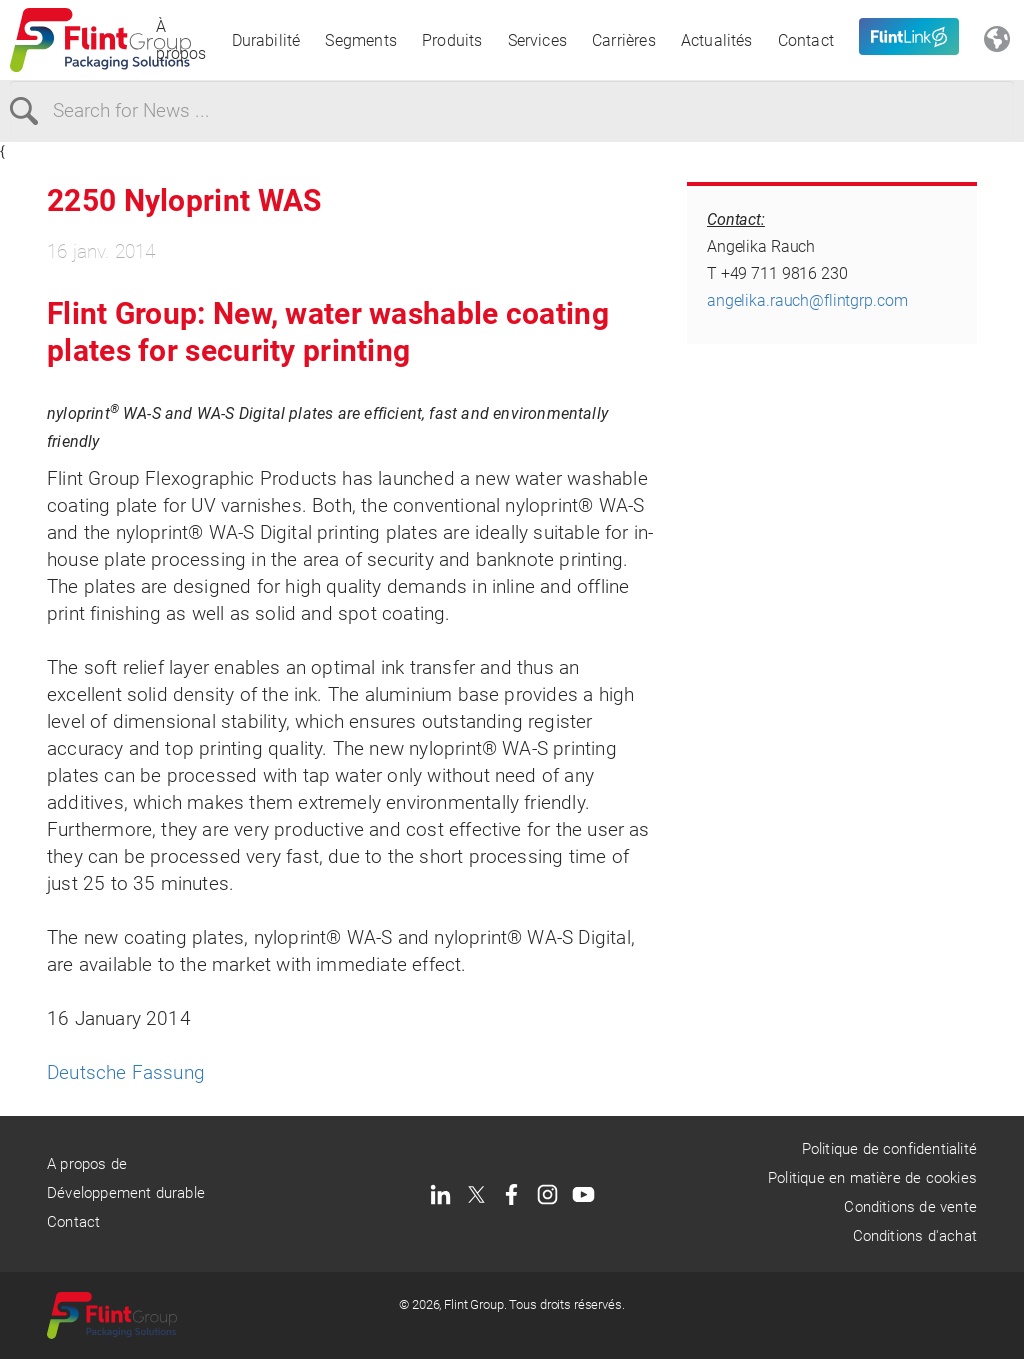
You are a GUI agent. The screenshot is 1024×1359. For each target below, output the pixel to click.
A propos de (87, 1164)
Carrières (624, 40)
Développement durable (126, 1193)
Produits (452, 40)
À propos (181, 40)
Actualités (717, 40)
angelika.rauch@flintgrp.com (807, 300)
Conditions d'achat (915, 1236)
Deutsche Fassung (126, 1072)
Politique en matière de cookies (872, 1178)
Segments (361, 40)
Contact (806, 40)
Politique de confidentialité (889, 1149)
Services (538, 40)
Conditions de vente (910, 1207)
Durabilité (266, 40)
